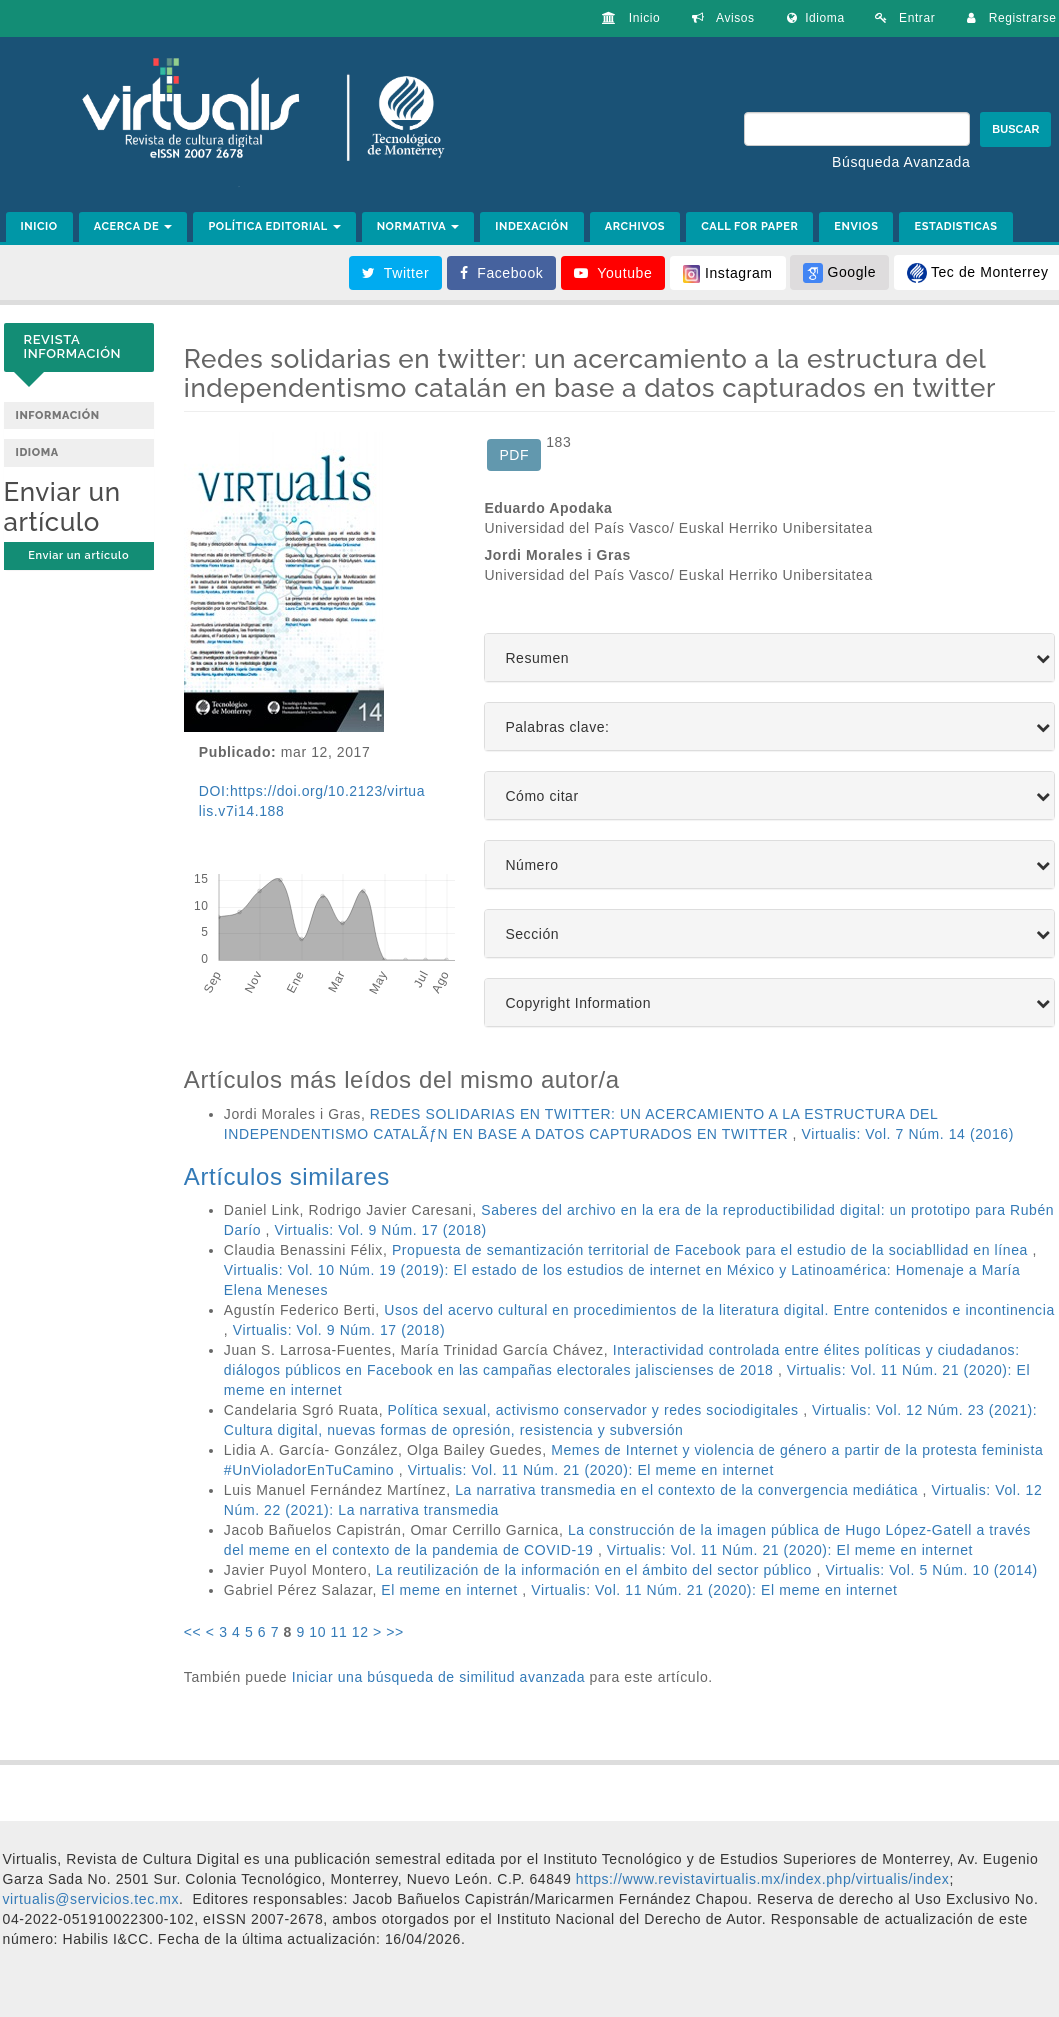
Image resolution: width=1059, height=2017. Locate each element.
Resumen (537, 658)
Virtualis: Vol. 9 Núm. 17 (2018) (380, 1230)
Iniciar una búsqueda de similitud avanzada (438, 1677)
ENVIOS (856, 226)
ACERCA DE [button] (133, 226)
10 (317, 1632)
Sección (532, 934)
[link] (91, 1899)
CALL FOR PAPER (749, 226)
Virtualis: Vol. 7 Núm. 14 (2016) (908, 1134)
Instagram (728, 274)
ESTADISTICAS (955, 226)
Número (531, 865)
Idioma (37, 452)
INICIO (39, 226)
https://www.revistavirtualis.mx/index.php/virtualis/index (760, 1879)
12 (360, 1632)
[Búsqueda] (857, 129)
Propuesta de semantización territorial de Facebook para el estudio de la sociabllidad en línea (712, 1250)
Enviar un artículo (78, 555)
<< (193, 1632)
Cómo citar (541, 796)
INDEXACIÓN (532, 226)
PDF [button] (514, 455)
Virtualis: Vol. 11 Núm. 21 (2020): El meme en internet (591, 1470)
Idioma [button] (816, 18)
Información (58, 415)
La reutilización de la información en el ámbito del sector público (596, 1570)
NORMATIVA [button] (418, 226)
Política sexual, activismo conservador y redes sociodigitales (596, 1410)
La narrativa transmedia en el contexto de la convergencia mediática (688, 1490)
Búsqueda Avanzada (901, 162)
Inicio (631, 18)
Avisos (723, 18)
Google (839, 273)
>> (395, 1632)
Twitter (396, 273)
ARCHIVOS (635, 226)
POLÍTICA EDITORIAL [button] (274, 226)
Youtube (613, 273)
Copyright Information (578, 1003)
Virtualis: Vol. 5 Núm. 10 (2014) (931, 1570)
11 (339, 1632)
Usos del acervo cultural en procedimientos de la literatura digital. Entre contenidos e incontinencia (719, 1310)
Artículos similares (287, 1176)
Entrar (905, 18)
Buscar (1015, 129)
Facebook (502, 273)
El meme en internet (451, 1590)
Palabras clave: (557, 727)
